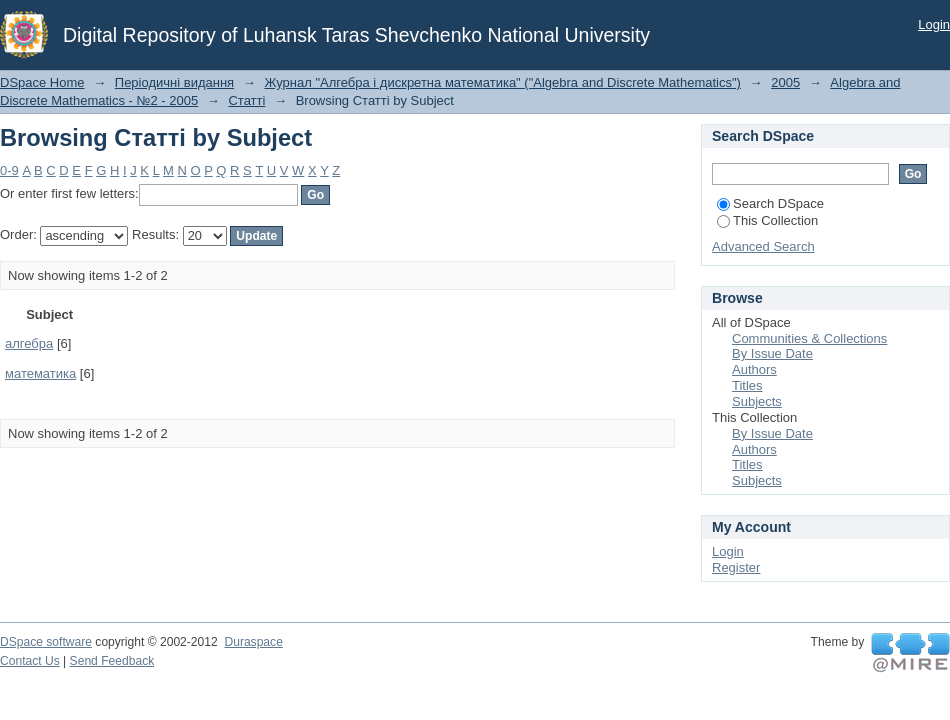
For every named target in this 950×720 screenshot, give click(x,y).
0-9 (9, 170)
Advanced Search (763, 246)
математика (40, 373)
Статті (246, 100)
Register (736, 567)
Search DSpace (770, 203)
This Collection (767, 220)
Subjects (757, 401)
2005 (785, 82)
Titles (747, 385)
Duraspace (253, 642)
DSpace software (46, 642)
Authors (754, 369)
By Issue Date (772, 353)
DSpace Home (42, 82)
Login (934, 24)
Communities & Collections (809, 338)
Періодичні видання (174, 82)
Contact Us (30, 661)
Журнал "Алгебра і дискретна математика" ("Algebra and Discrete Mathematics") (502, 82)
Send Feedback (112, 661)
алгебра (29, 343)
